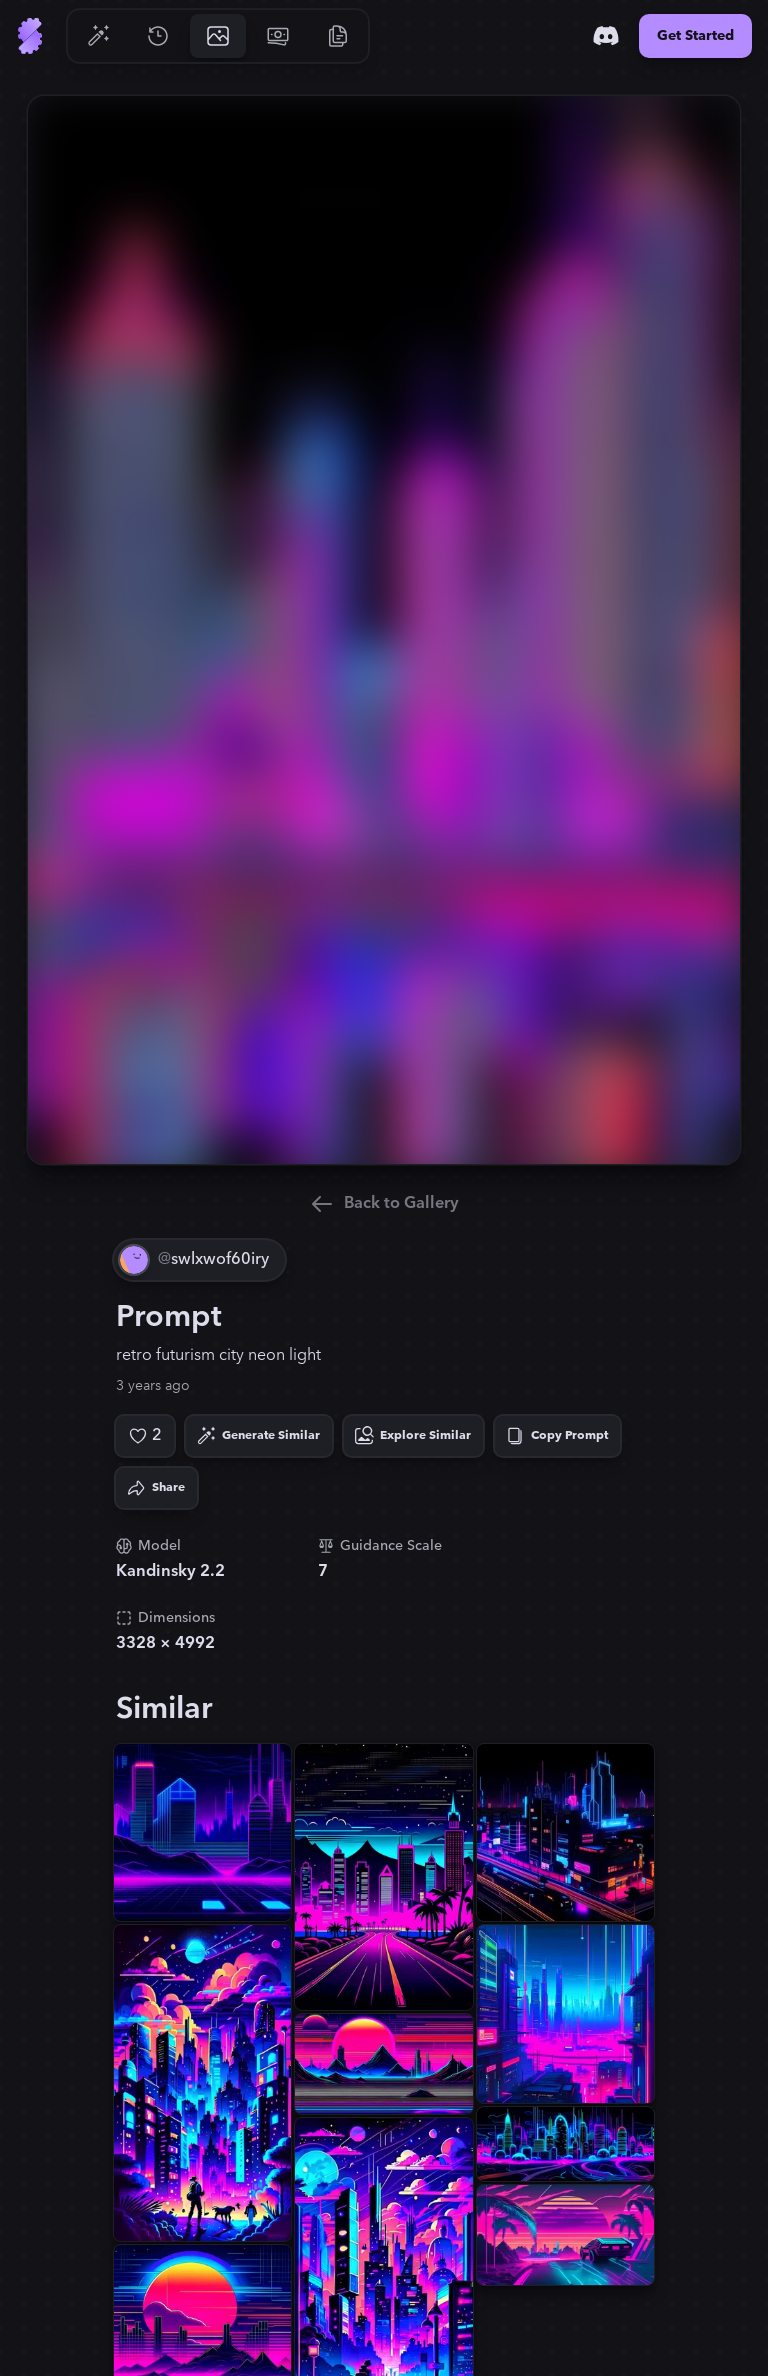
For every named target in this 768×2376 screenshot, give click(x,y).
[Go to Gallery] (218, 36)
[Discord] (606, 36)
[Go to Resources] (338, 36)
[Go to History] (158, 36)
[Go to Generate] (98, 36)
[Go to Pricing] (278, 36)
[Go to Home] (30, 36)
